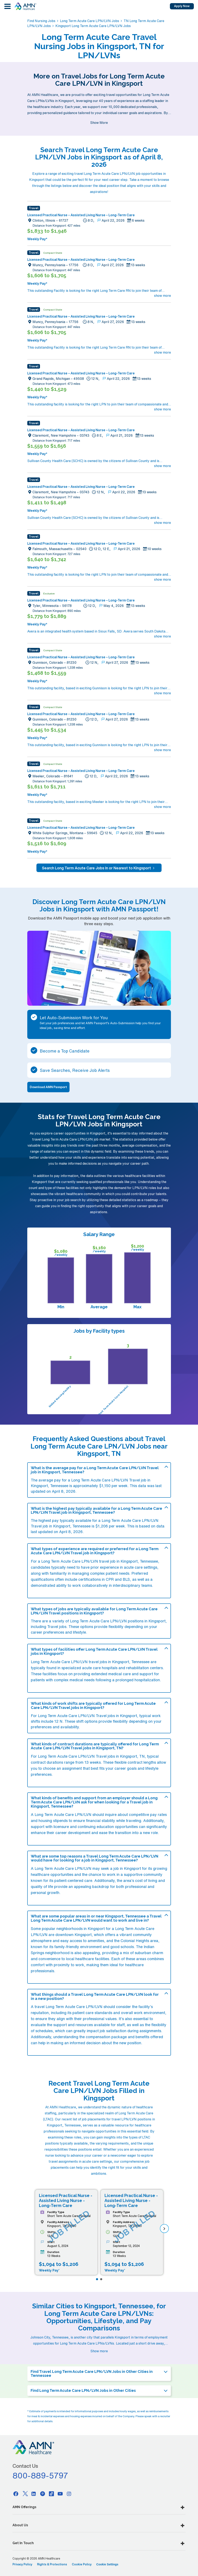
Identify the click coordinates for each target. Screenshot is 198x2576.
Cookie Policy (82, 2564)
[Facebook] (16, 2493)
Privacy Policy (22, 2564)
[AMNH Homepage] (25, 6)
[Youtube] (60, 2493)
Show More (99, 122)
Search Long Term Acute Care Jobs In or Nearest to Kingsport (99, 868)
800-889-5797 (40, 2475)
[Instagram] (69, 2493)
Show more (99, 2351)
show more (162, 295)
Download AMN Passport (48, 1087)
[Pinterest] (42, 2493)
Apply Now (182, 6)
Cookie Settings (107, 2564)
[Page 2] (101, 2279)
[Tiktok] (51, 2493)
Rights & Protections (52, 2564)
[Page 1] (97, 2279)
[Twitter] (24, 2493)
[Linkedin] (33, 2493)
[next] (164, 2228)
